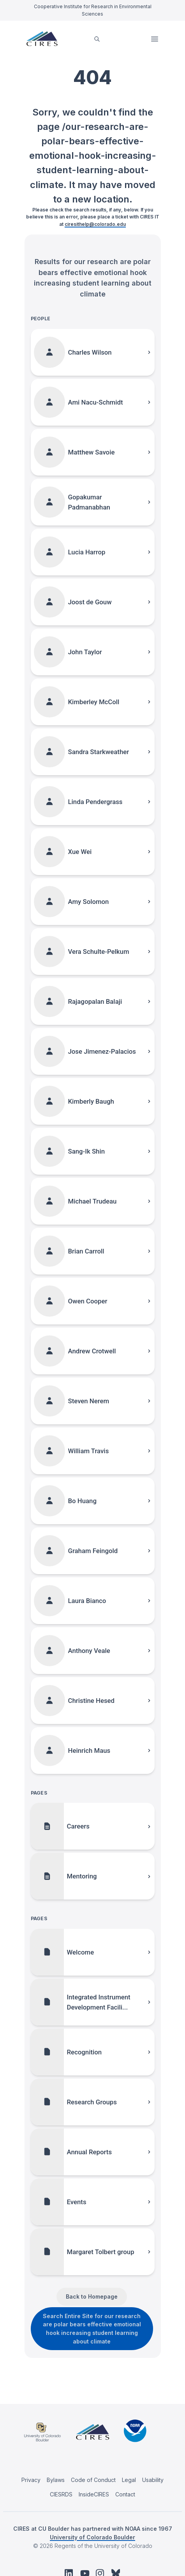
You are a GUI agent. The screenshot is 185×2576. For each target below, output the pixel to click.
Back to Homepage (92, 2296)
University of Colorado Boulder (92, 2537)
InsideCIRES (94, 2494)
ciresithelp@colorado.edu (95, 224)
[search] (97, 39)
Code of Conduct (93, 2480)
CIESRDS (61, 2494)
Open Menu (155, 39)
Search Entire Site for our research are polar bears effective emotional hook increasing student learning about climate (92, 2329)
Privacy (31, 2480)
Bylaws (56, 2480)
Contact (125, 2494)
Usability (153, 2480)
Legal (129, 2480)
